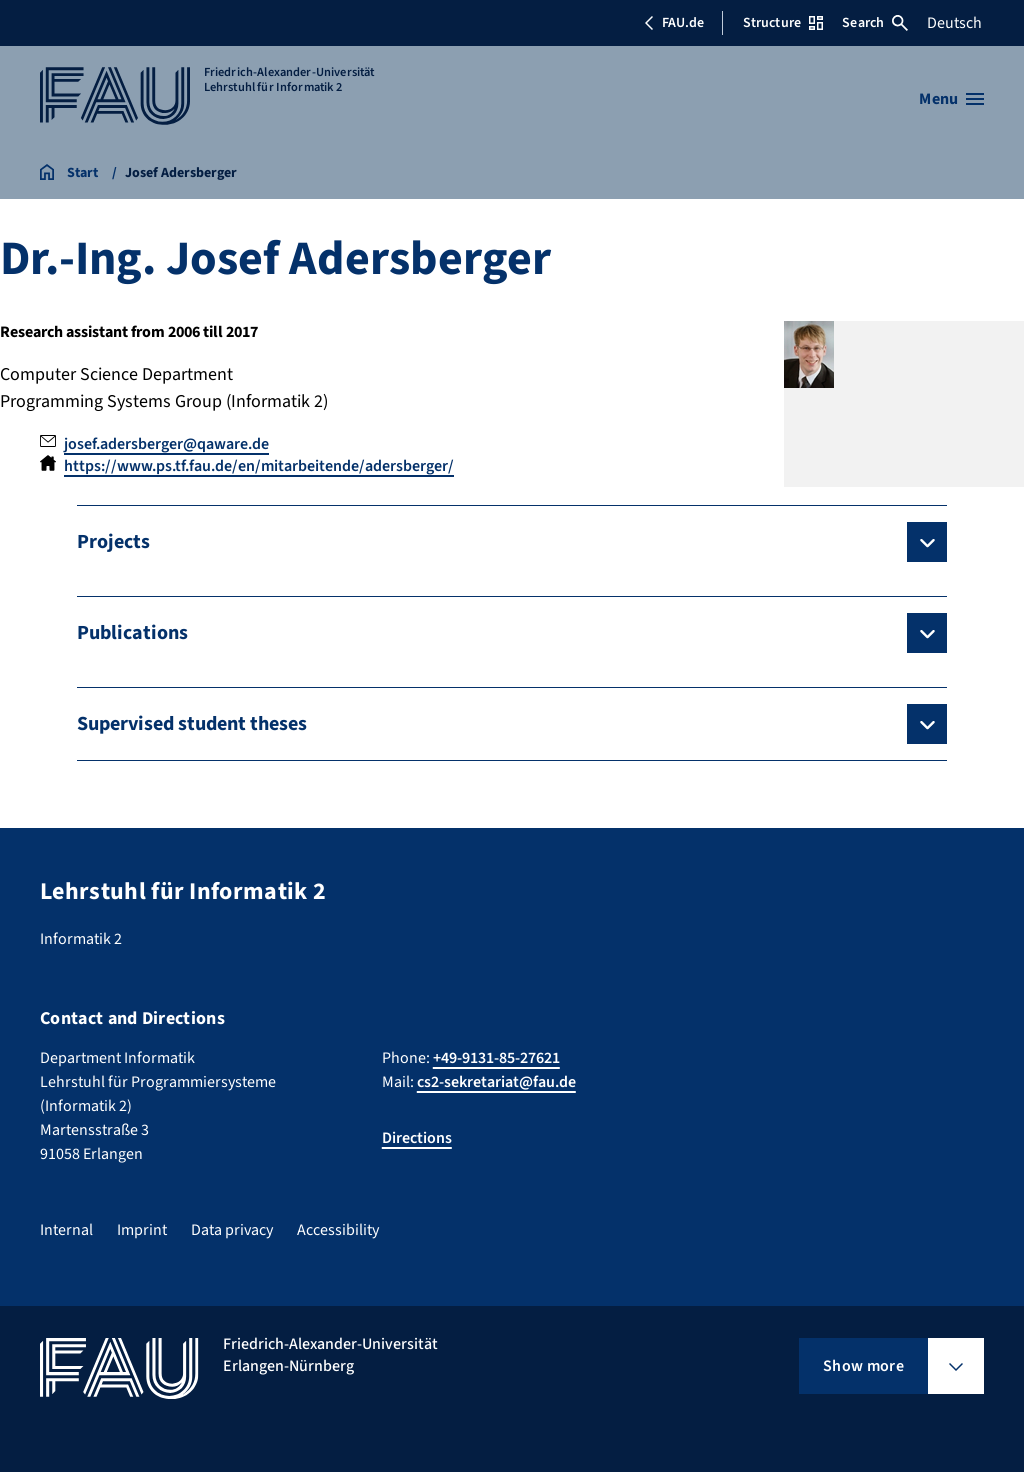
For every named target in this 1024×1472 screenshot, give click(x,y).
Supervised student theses (192, 724)
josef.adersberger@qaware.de (166, 444)
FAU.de (674, 23)
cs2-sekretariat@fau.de (496, 1082)
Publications (132, 633)
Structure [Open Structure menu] (783, 23)
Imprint (142, 1230)
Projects (113, 542)
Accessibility (338, 1230)
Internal (66, 1230)
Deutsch (954, 23)
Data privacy (232, 1230)
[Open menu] (951, 99)
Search (875, 23)
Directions (417, 1138)
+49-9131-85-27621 (496, 1058)
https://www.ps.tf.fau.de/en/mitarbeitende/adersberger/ (259, 466)
